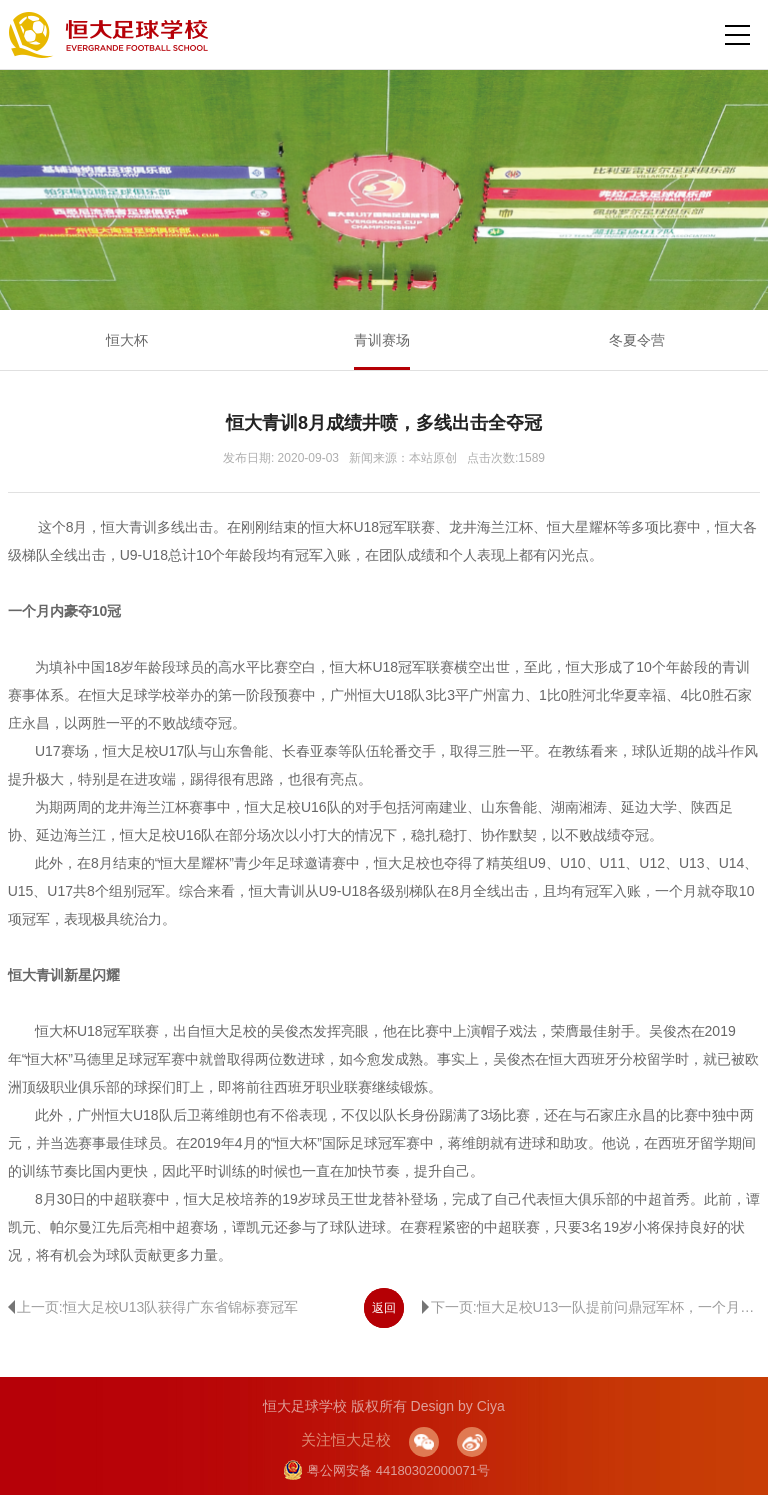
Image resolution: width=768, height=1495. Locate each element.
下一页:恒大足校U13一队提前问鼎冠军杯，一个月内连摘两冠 (591, 1307)
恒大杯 (127, 340)
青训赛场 (382, 340)
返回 (384, 1308)
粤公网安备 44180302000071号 (386, 1470)
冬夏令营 (637, 340)
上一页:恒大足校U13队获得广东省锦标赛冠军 (153, 1307)
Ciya (491, 1406)
